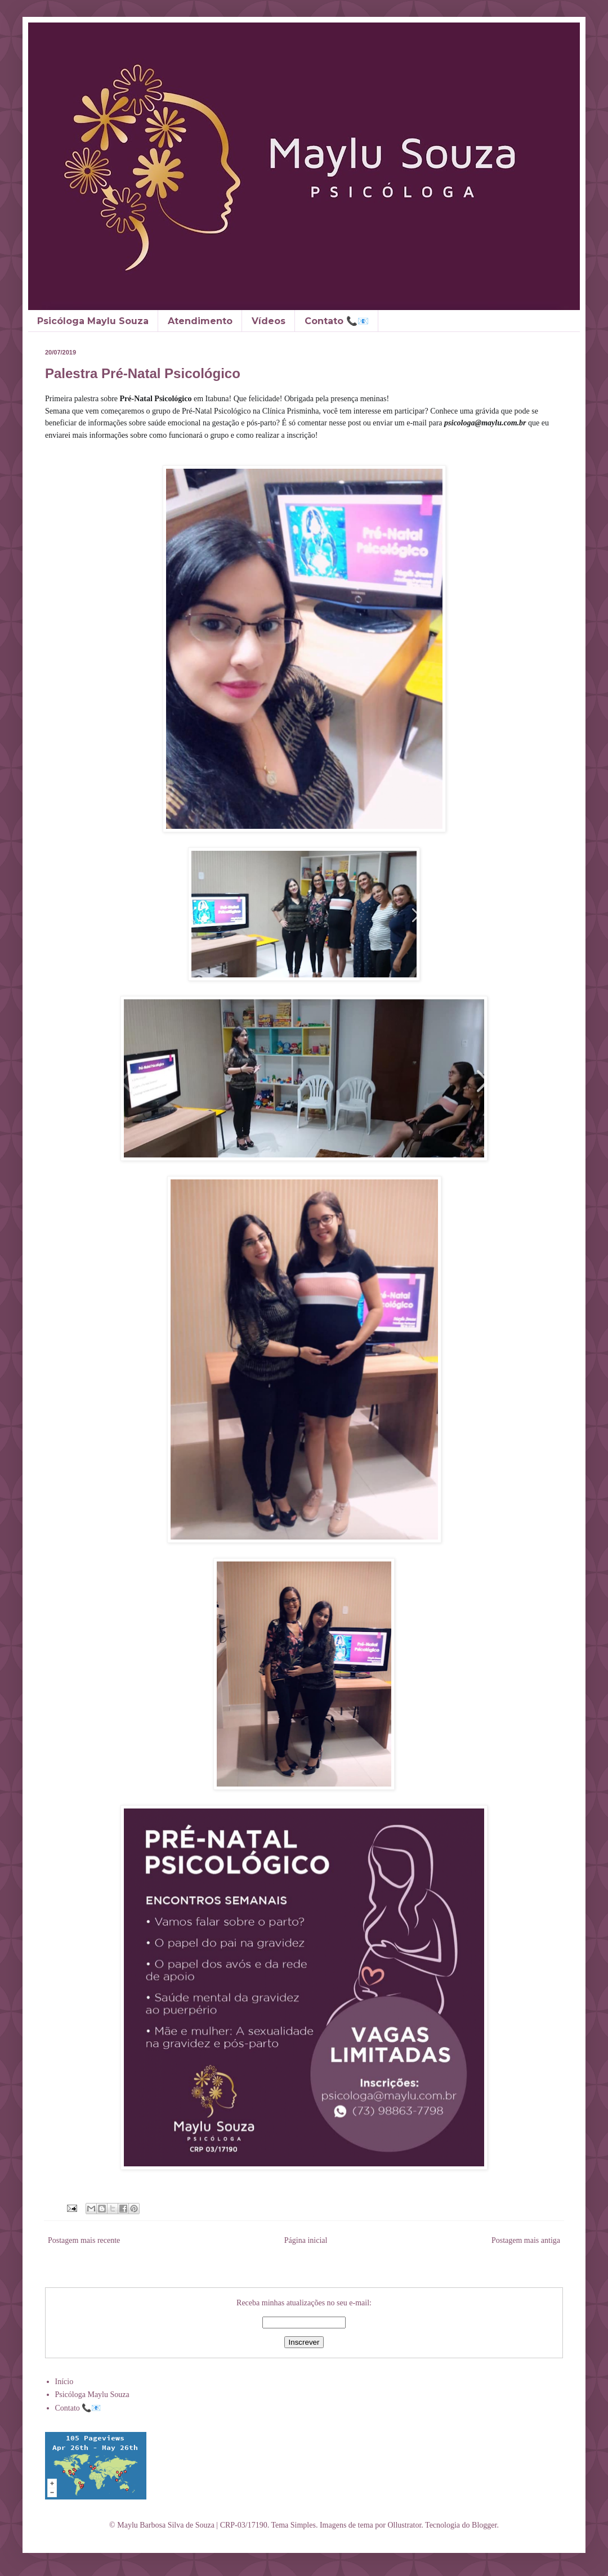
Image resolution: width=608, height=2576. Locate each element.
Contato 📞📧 (337, 321)
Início (64, 2381)
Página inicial (306, 2240)
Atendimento (200, 321)
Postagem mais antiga (525, 2240)
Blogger (484, 2525)
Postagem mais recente (84, 2240)
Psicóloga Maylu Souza (93, 321)
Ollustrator (404, 2525)
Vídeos (268, 321)
